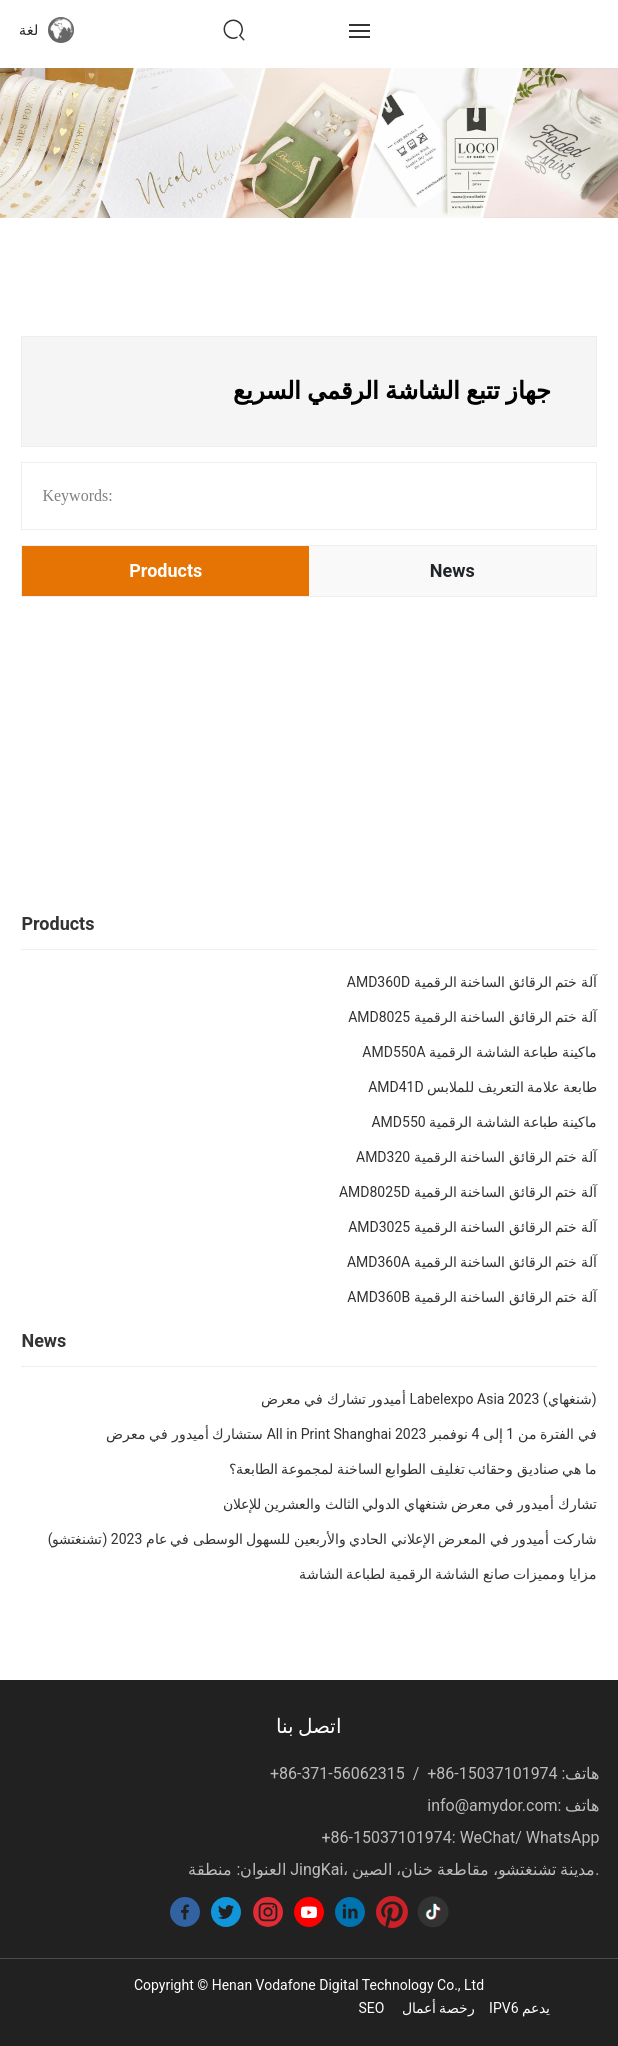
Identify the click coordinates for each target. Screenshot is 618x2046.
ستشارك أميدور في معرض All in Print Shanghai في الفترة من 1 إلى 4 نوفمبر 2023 (351, 1434)
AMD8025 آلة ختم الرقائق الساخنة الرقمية (472, 1017)
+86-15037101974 (492, 1773)
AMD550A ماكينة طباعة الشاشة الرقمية (479, 1052)
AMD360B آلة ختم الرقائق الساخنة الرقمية (471, 1297)
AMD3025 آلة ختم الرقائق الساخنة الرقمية (472, 1227)
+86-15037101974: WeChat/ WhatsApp (460, 1837)
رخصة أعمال (438, 2008)
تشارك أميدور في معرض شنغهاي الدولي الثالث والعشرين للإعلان (410, 1504)
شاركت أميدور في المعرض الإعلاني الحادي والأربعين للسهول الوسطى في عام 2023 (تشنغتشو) (322, 1539)
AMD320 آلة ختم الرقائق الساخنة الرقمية (476, 1157)
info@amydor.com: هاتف (513, 1805)
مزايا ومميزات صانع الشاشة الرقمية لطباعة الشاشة (448, 1574)
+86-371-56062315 (337, 1773)
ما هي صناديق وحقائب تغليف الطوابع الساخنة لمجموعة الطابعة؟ (413, 1469)
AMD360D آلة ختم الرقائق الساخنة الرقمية (472, 982)
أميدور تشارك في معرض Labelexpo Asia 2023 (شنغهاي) (429, 1399)
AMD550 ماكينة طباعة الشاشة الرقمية (483, 1122)
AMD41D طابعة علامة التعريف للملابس (482, 1087)
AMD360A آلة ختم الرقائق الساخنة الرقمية (472, 1262)
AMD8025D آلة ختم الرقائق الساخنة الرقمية (468, 1192)
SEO (371, 2008)
